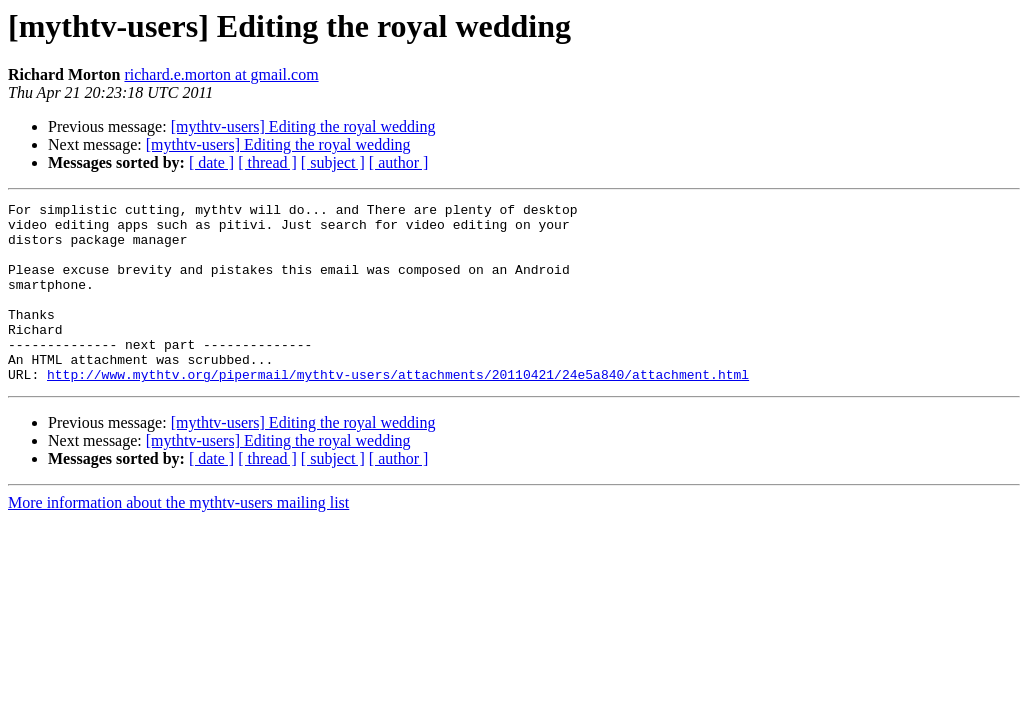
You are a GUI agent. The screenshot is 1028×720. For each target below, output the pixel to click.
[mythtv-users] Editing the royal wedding (303, 126)
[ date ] (211, 162)
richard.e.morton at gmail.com (221, 74)
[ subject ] (333, 162)
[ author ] (399, 162)
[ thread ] (267, 162)
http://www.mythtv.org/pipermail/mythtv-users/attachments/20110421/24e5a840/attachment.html (398, 410)
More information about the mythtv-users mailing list (178, 538)
